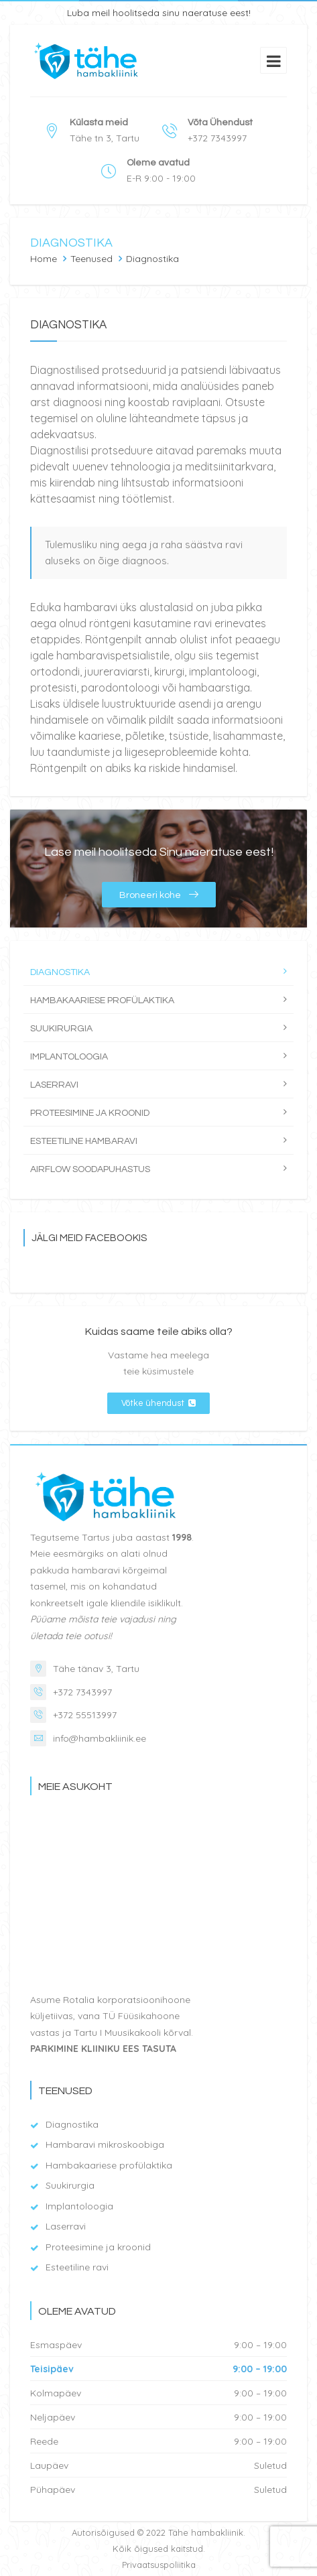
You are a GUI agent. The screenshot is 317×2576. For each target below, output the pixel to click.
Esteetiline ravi (77, 2267)
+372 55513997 (85, 1715)
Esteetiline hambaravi (83, 1141)
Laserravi (54, 1085)
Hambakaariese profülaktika (102, 1000)
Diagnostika (60, 972)
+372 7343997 (82, 1692)
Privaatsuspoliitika (159, 2564)
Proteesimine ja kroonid (89, 1113)
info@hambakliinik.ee (99, 1738)
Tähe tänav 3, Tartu (96, 1669)
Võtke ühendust (158, 1403)
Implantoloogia (69, 1056)
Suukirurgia (61, 1028)
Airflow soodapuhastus (90, 1169)
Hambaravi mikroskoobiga (105, 2144)
